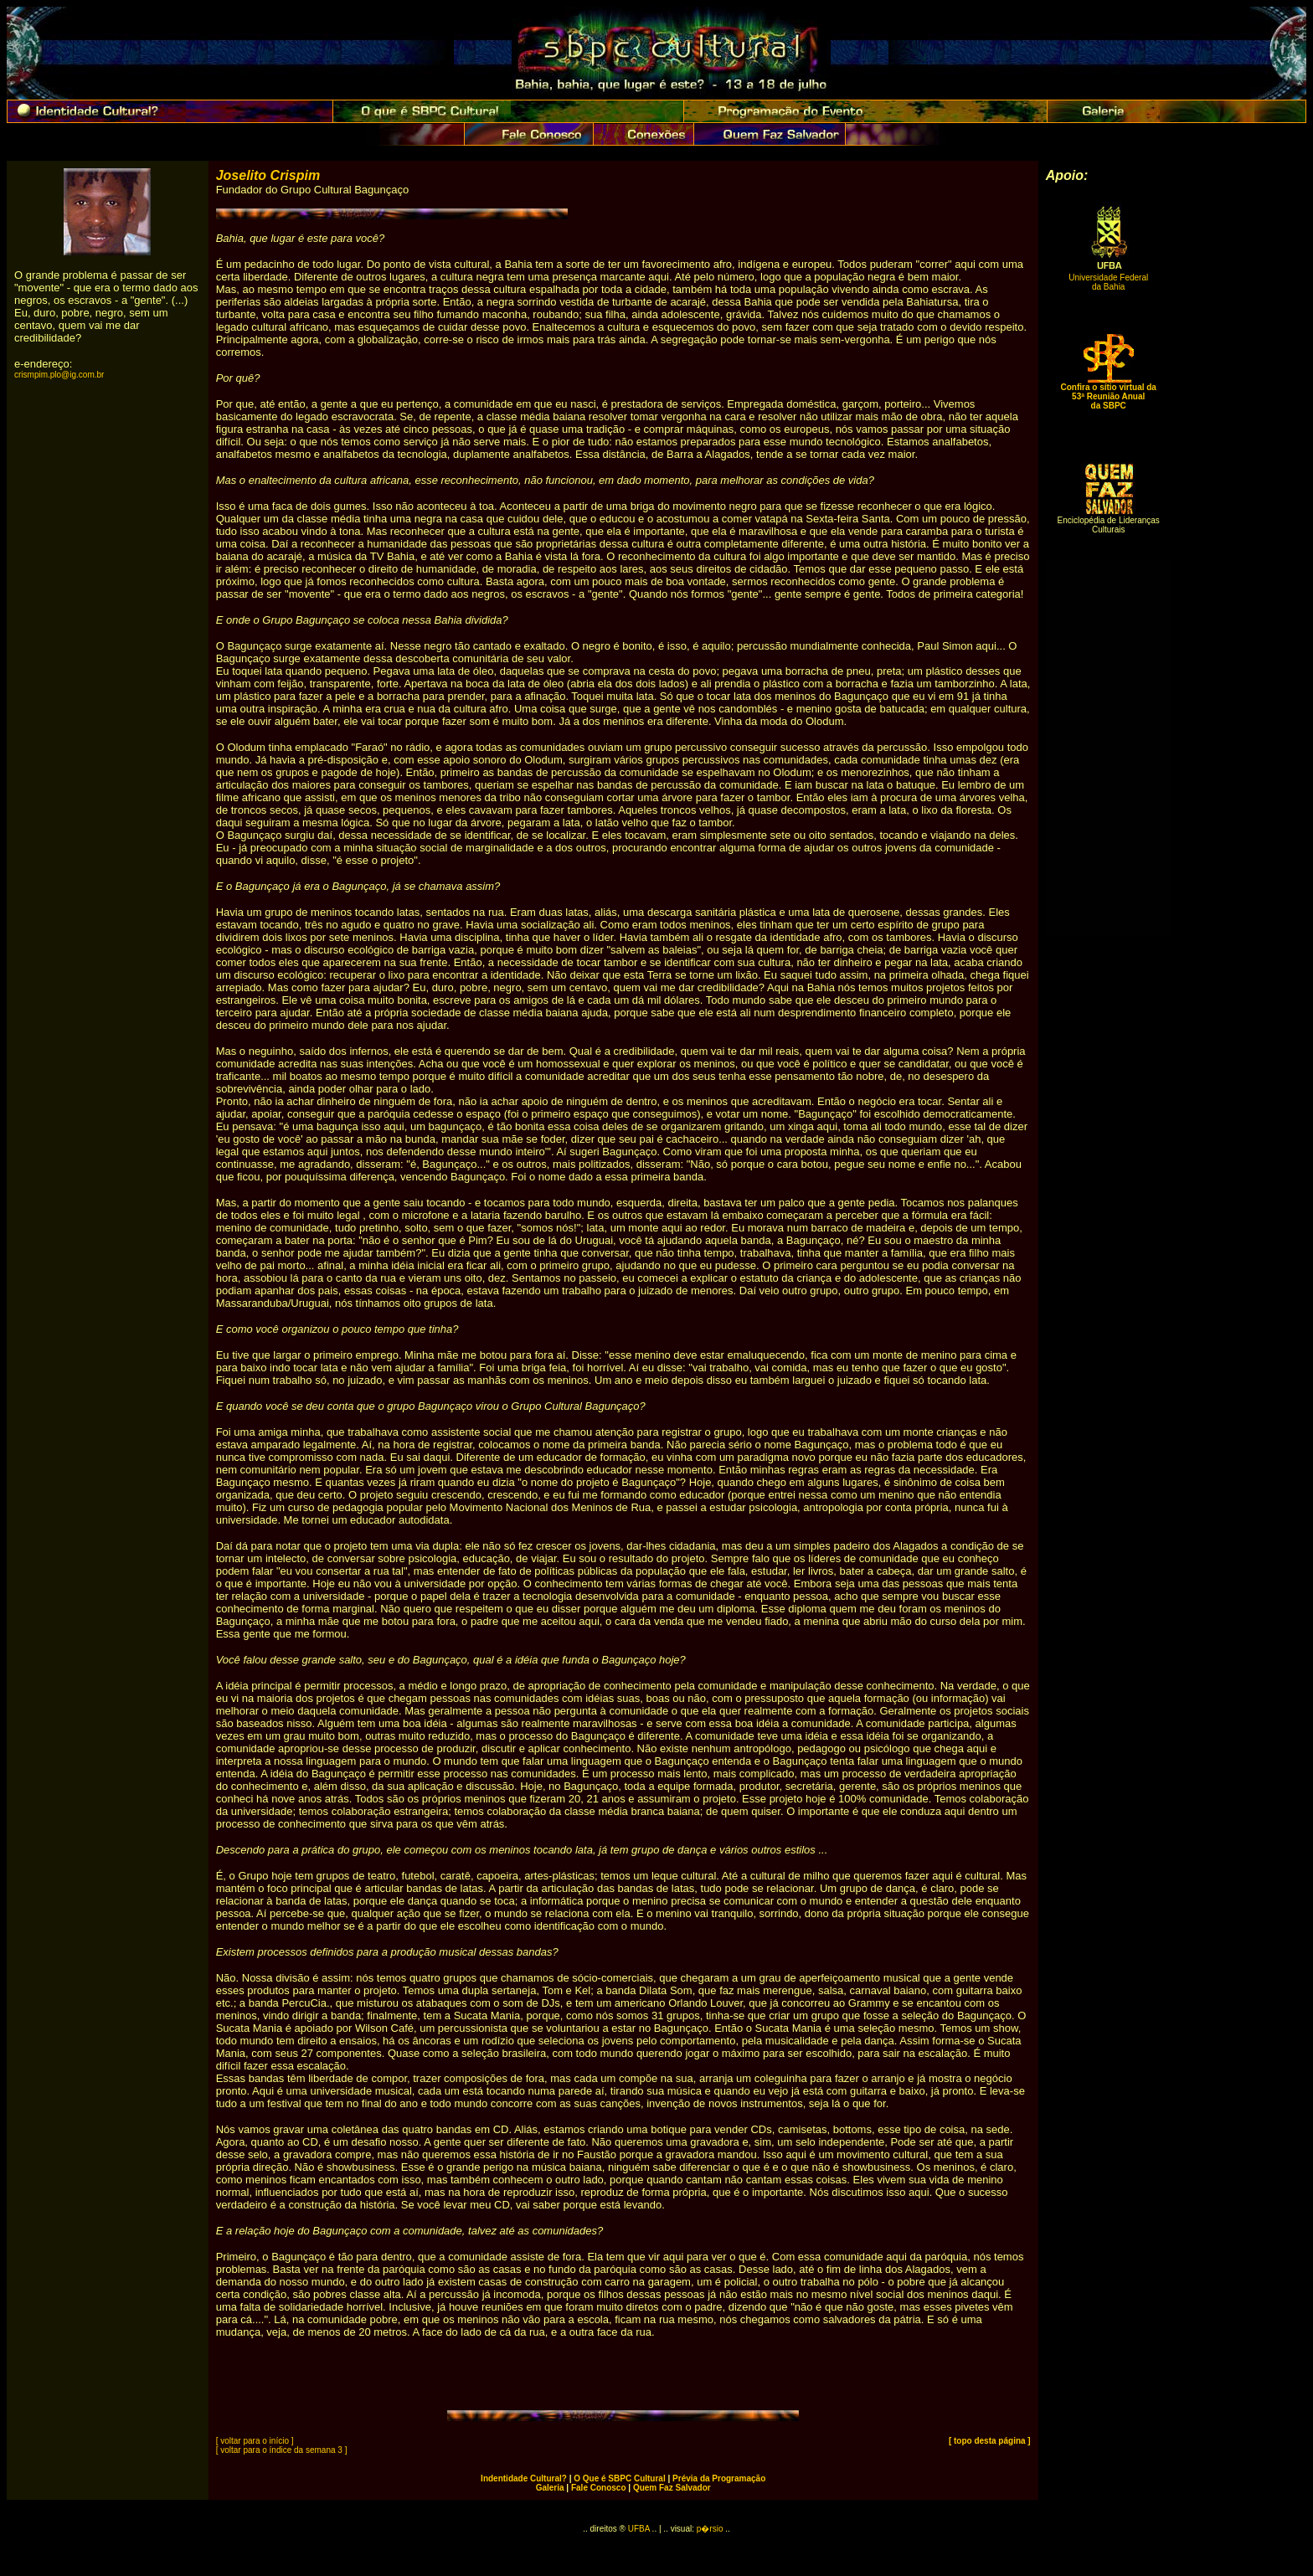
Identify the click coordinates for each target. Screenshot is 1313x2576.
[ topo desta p (976, 2440)
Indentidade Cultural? (524, 2478)
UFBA (639, 2528)
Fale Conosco (598, 2487)
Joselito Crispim (268, 175)
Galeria (550, 2487)
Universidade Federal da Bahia (1108, 282)
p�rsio (711, 2528)
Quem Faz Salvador (672, 2487)
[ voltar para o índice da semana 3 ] (282, 2450)
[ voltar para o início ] (255, 2440)
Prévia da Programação (718, 2478)
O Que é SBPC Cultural (619, 2478)
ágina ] (1016, 2440)
